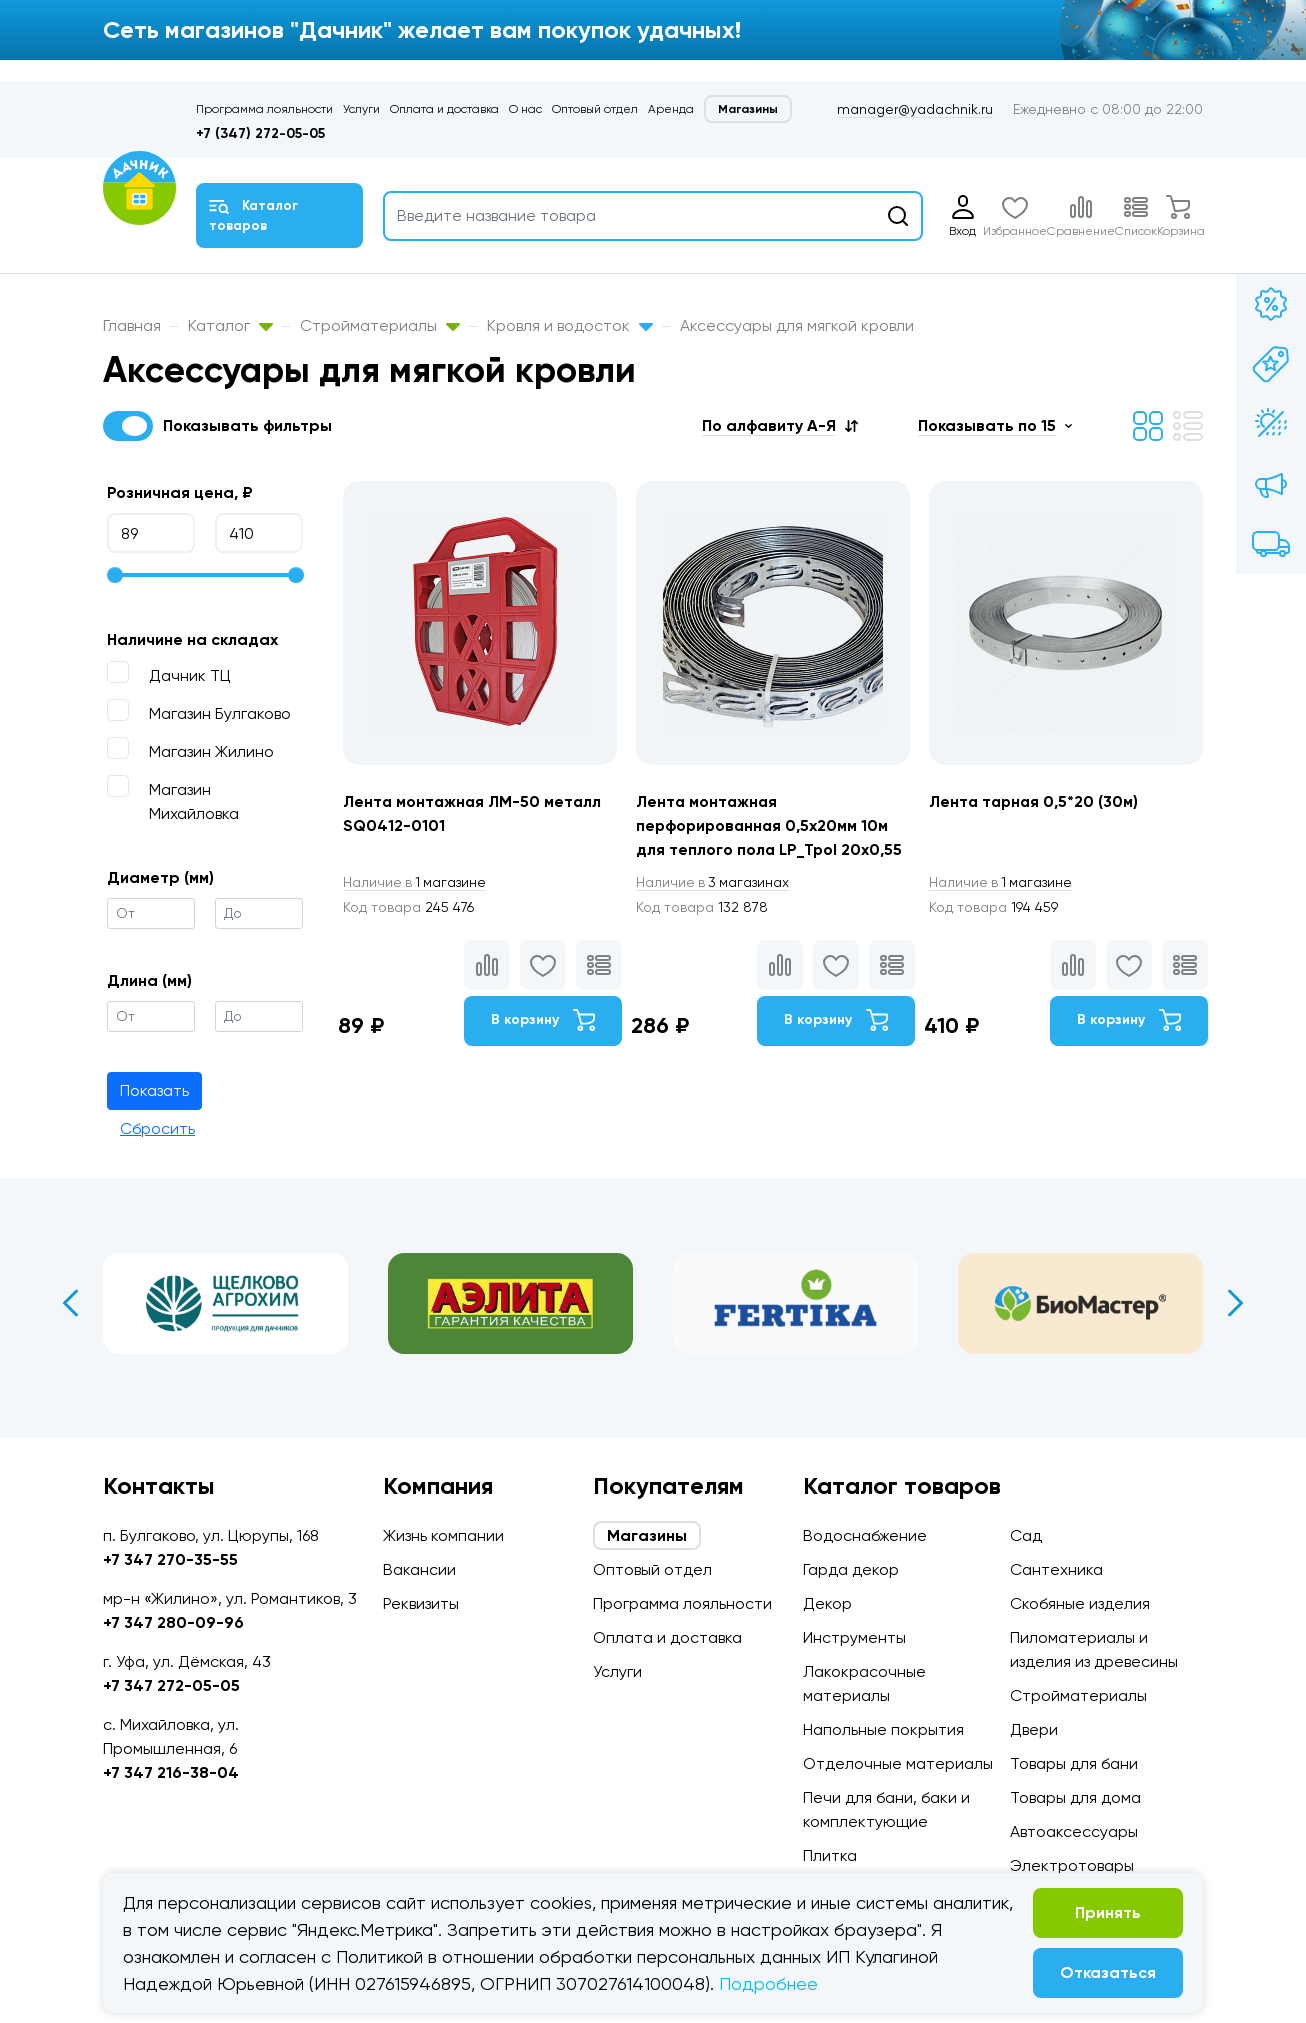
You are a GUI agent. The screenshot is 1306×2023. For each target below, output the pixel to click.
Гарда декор (851, 1569)
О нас (525, 109)
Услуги (361, 109)
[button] (780, 425)
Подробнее (768, 1983)
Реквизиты (421, 1603)
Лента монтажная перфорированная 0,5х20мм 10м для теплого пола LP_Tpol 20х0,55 (770, 825)
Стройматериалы (380, 325)
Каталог (230, 325)
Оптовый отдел (595, 109)
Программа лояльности (264, 109)
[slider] (115, 575)
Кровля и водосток (570, 325)
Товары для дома (1075, 1797)
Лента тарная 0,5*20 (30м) (1037, 801)
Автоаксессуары (1074, 1831)
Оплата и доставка (444, 109)
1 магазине (416, 882)
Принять (1108, 1912)
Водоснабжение (865, 1535)
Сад (1026, 1535)
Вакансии (419, 1569)
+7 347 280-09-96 (173, 1622)
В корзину (542, 1021)
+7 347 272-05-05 (171, 1685)
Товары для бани (1074, 1763)
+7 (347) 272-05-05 (260, 133)
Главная (132, 325)
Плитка (830, 1855)
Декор (827, 1603)
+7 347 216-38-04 (171, 1772)
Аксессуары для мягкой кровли (797, 325)
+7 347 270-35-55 (170, 1559)
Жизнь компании (443, 1535)
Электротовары (1072, 1865)
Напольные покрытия (883, 1729)
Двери (1034, 1729)
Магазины (748, 109)
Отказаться (1108, 1972)
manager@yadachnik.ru (915, 109)
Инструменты (854, 1637)
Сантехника (1056, 1569)
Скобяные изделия (1080, 1603)
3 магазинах (714, 882)
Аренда (671, 109)
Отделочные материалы (898, 1763)
